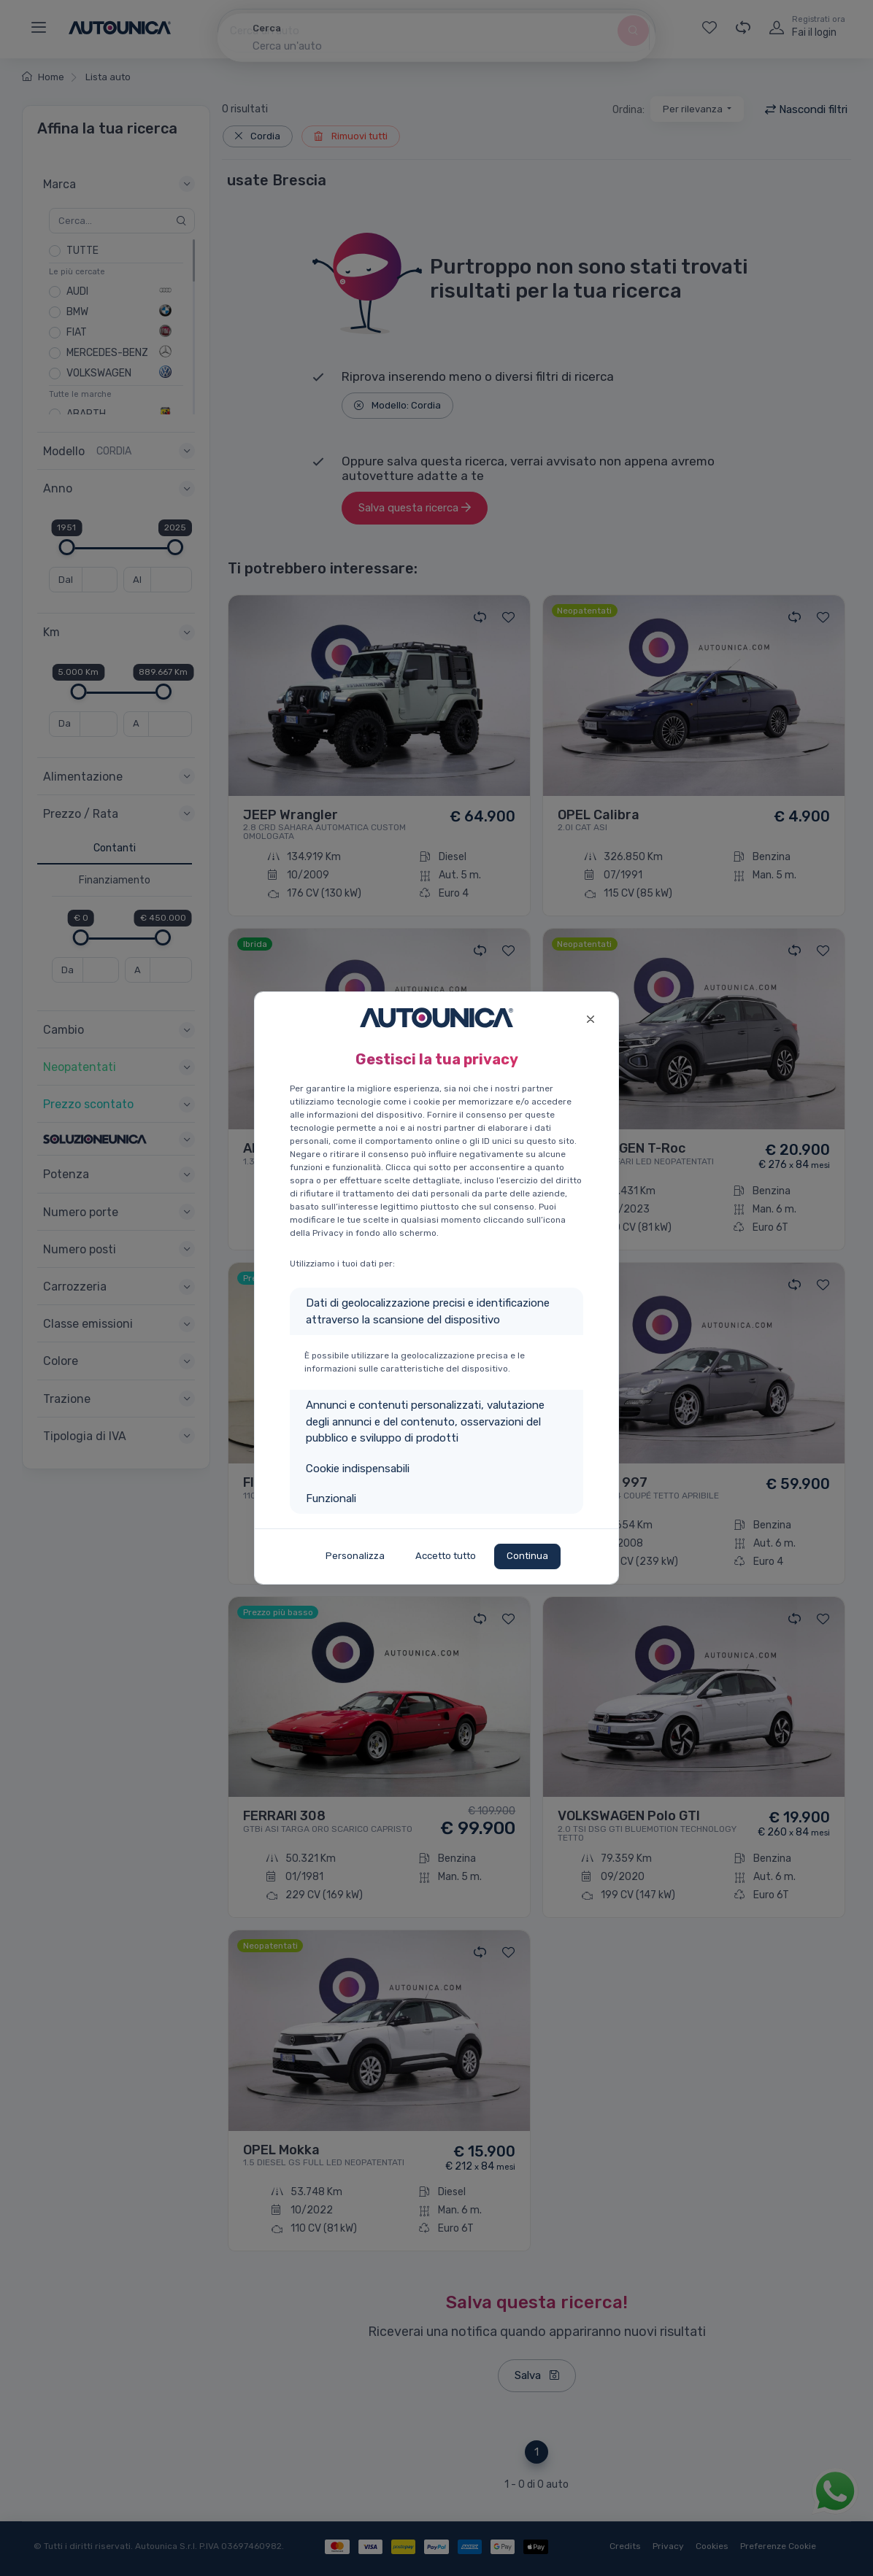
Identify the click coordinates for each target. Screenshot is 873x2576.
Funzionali (331, 1498)
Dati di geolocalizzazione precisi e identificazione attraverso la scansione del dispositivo (428, 1311)
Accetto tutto (445, 1555)
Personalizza (355, 1555)
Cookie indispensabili (357, 1468)
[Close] (590, 1017)
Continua (527, 1555)
